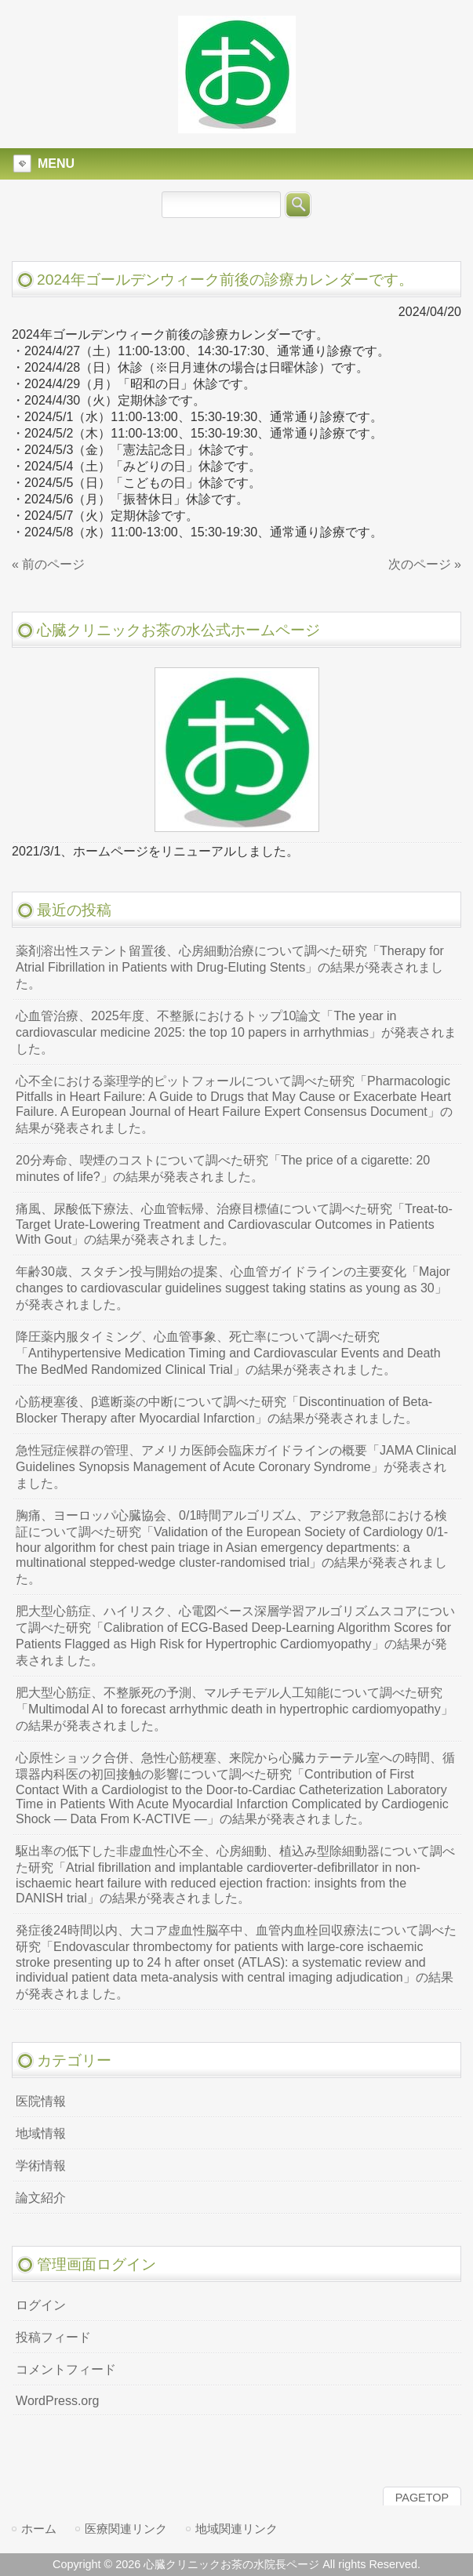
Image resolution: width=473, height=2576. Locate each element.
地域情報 (41, 2133)
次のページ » (424, 564)
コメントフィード (66, 2369)
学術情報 (41, 2165)
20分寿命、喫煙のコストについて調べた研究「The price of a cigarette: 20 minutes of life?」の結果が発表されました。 (223, 1168)
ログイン (41, 2305)
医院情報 (41, 2101)
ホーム (38, 2528)
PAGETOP (422, 2497)
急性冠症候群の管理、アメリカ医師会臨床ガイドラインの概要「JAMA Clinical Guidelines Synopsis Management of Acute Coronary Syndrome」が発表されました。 (236, 1467)
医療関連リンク (126, 2528)
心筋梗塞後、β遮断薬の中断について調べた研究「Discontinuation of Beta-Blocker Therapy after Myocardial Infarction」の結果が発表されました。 (224, 1410)
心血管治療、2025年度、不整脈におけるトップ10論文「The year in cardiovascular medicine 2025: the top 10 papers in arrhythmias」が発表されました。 (236, 1032)
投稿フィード (53, 2337)
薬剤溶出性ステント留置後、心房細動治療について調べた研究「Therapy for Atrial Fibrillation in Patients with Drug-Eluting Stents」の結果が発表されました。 (230, 967)
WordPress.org (57, 2400)
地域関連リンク (236, 2528)
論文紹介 (41, 2197)
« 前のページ (48, 564)
